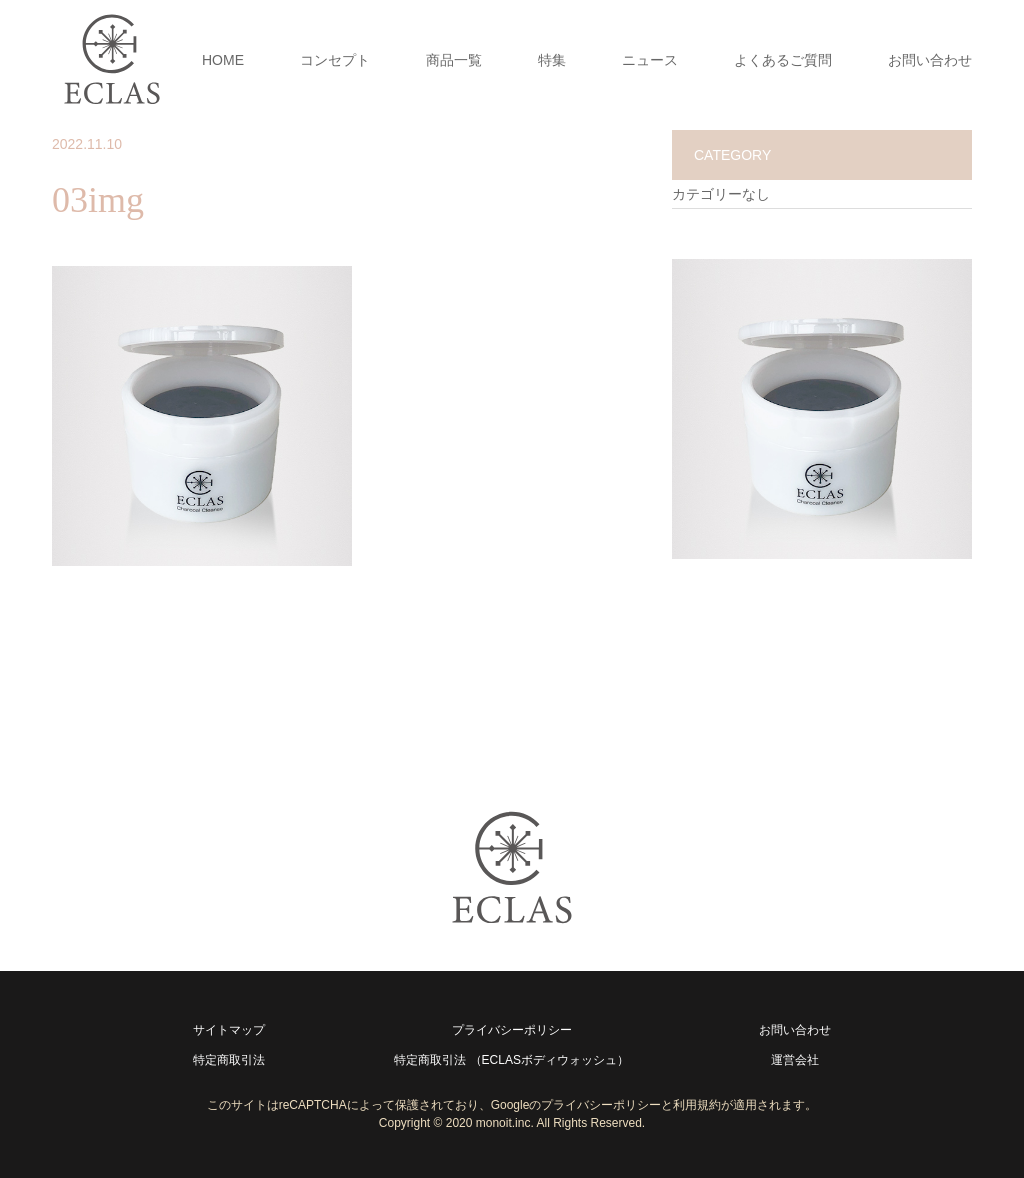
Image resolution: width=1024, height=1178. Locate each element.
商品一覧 (454, 60)
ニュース (650, 60)
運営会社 (795, 1060)
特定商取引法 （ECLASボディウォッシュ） (511, 1060)
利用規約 (697, 1105)
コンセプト (335, 60)
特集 (552, 60)
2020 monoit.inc (488, 1123)
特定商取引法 (229, 1060)
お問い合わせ (930, 60)
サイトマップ (229, 1030)
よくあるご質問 (783, 60)
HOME (223, 60)
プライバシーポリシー (512, 1030)
